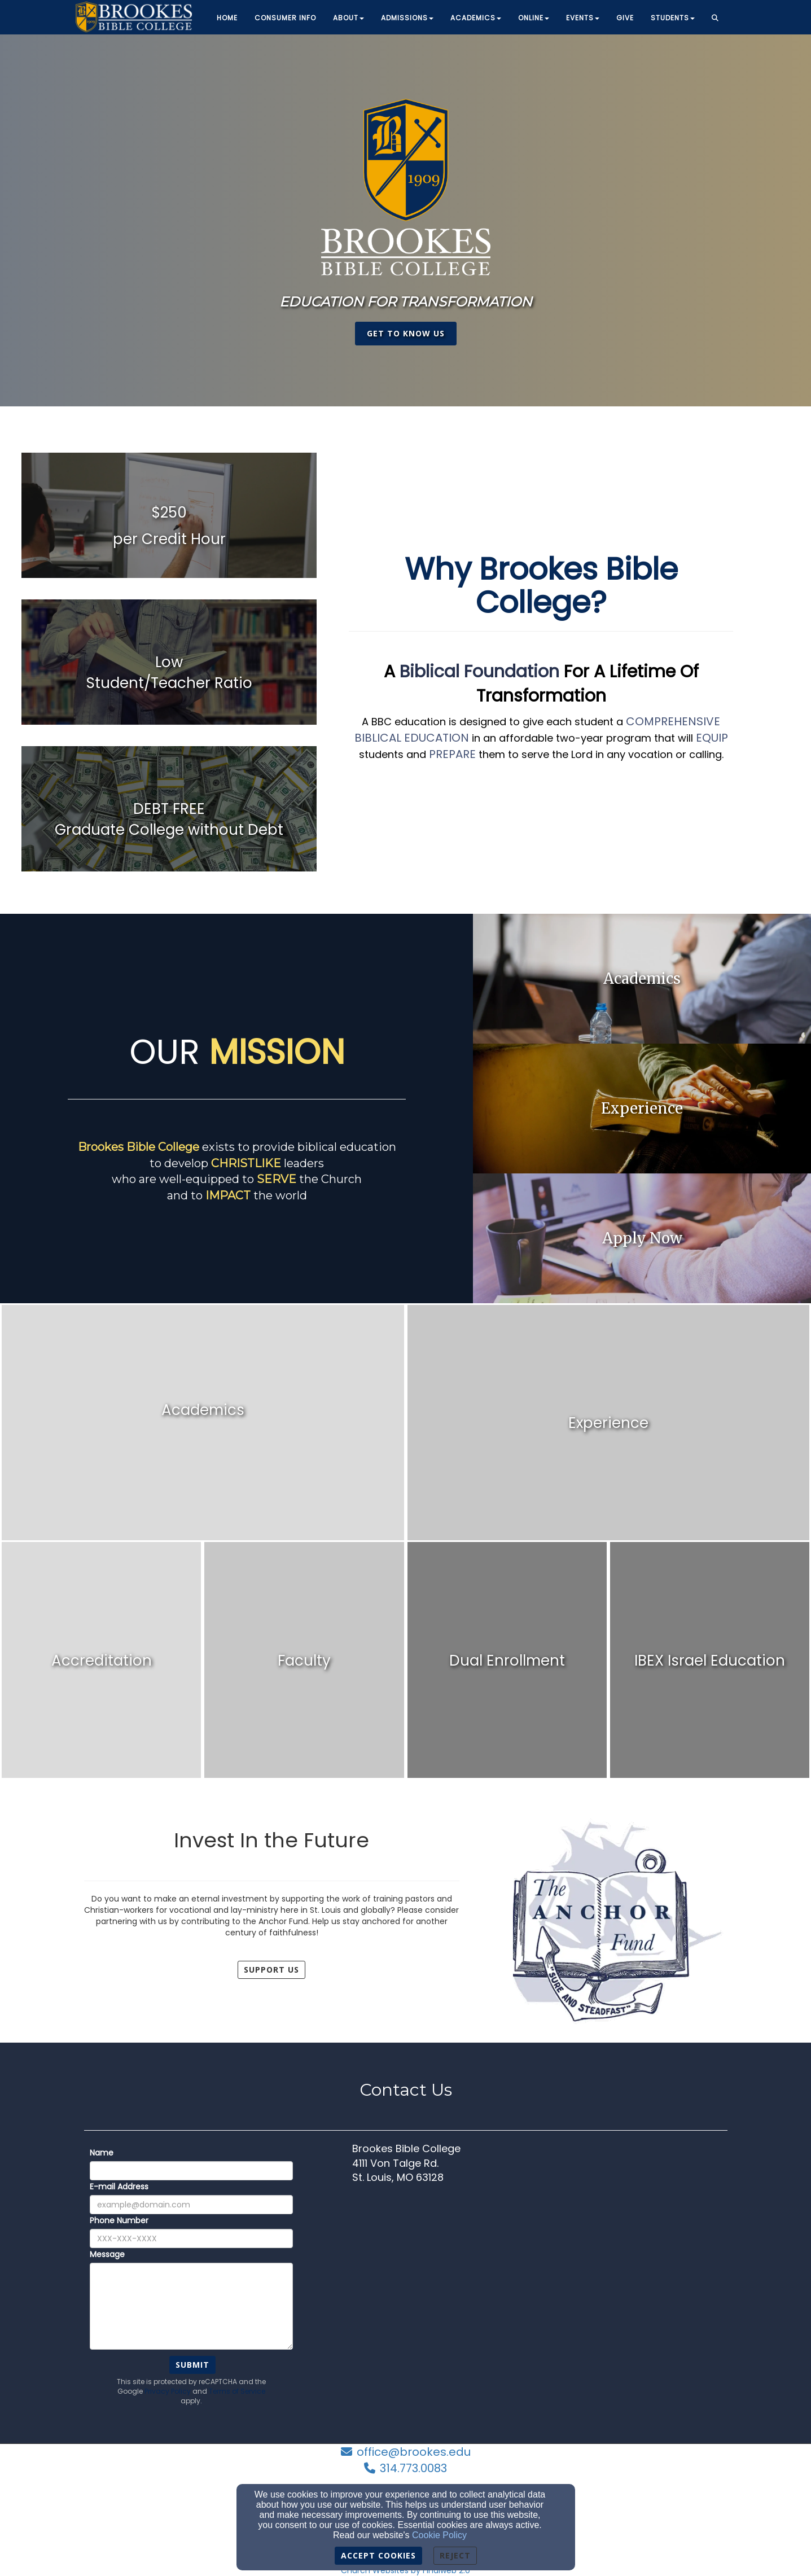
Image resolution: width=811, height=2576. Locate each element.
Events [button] (582, 18)
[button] (715, 19)
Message (107, 2254)
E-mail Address (119, 2186)
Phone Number (119, 2220)
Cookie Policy (439, 2535)
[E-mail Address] (191, 2204)
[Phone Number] (191, 2238)
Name (101, 2152)
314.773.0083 (413, 2468)
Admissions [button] (407, 18)
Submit (192, 2364)
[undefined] (169, 526)
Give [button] (625, 18)
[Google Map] (539, 2277)
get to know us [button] (406, 333)
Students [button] (673, 18)
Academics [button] (475, 18)
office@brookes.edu (414, 2452)
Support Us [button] (271, 1969)
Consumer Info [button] (285, 18)
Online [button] (533, 18)
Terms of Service (237, 2391)
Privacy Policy (167, 2391)
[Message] (191, 2306)
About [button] (348, 18)
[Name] (191, 2170)
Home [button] (227, 18)
